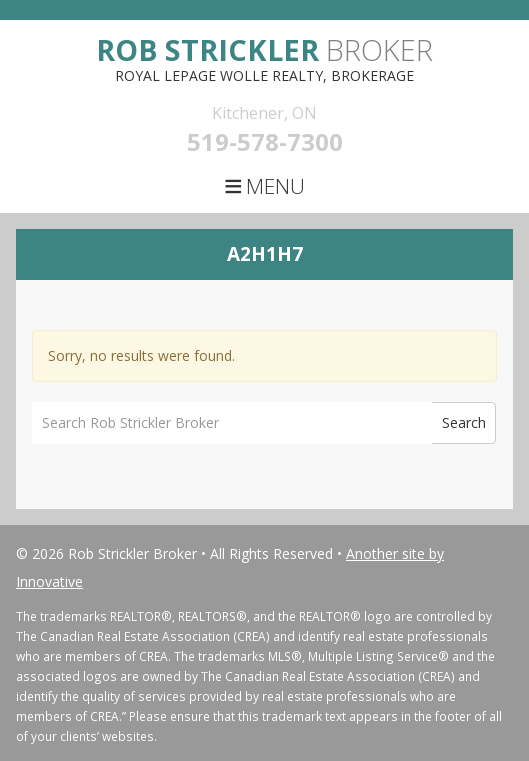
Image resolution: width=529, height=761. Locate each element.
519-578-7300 (265, 141)
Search (464, 422)
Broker (264, 49)
